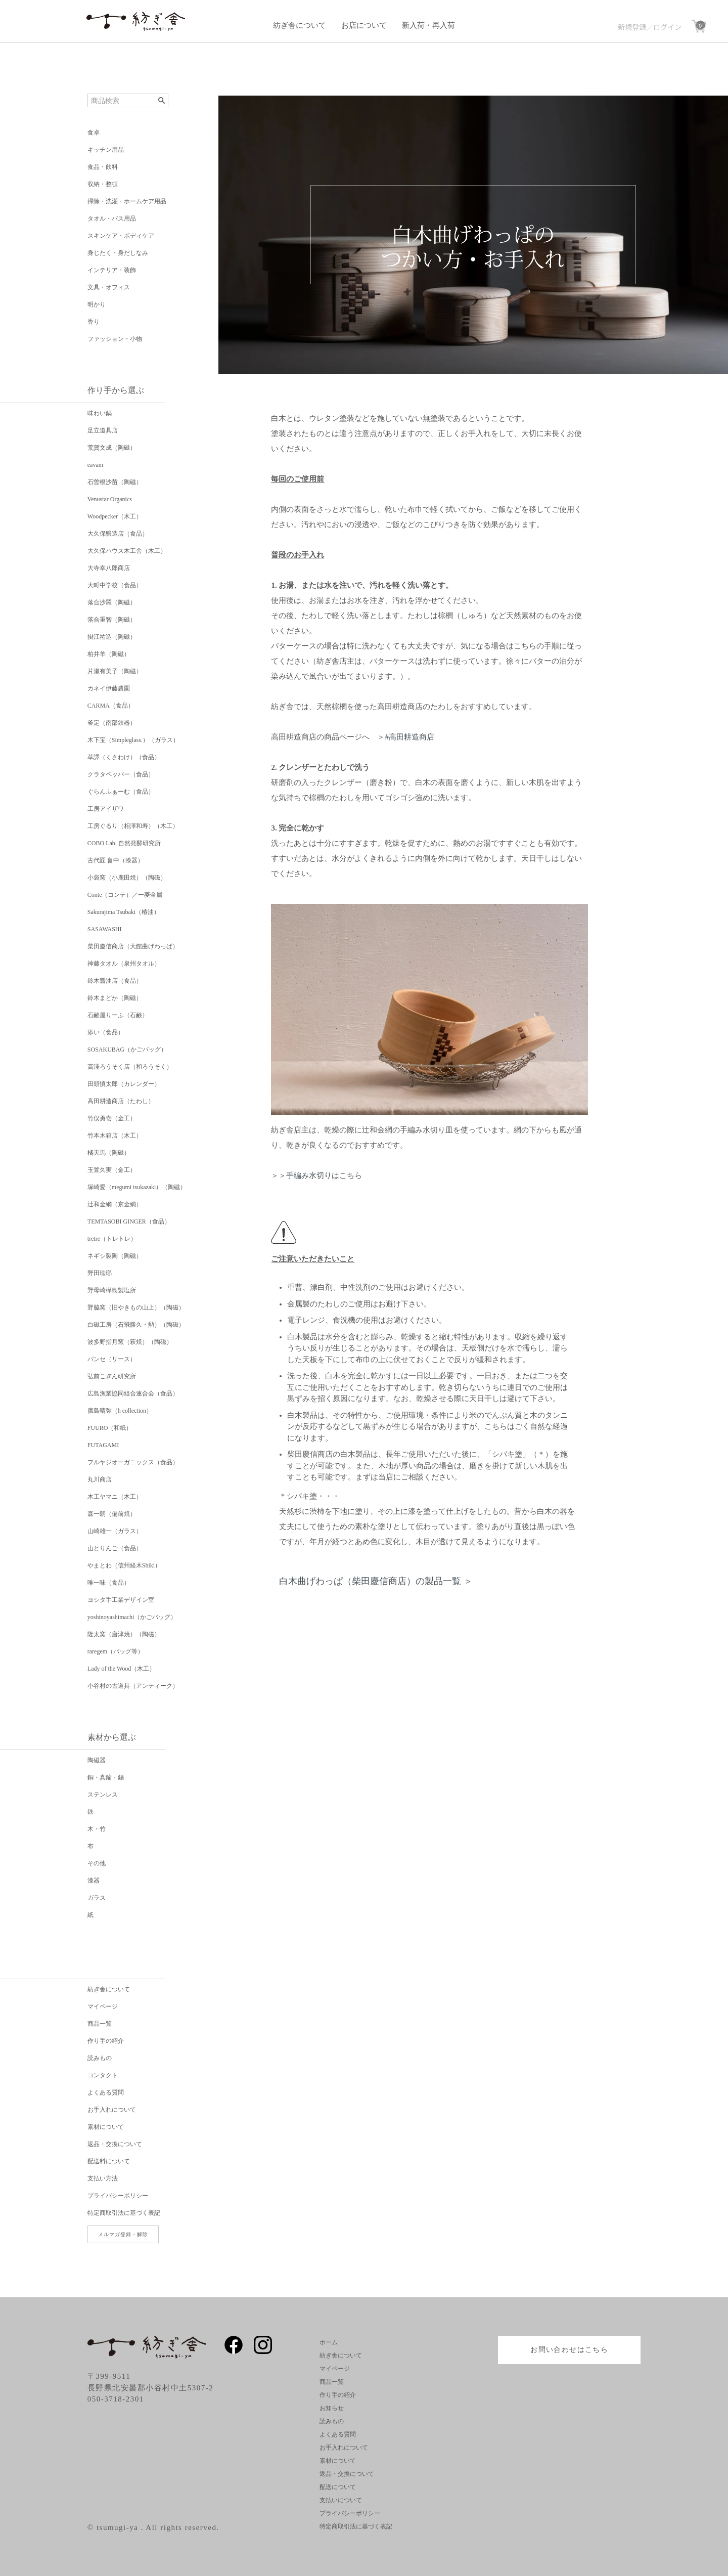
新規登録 (632, 27)
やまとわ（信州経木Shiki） (124, 1565)
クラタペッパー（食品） (120, 774)
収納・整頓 (102, 184)
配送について (338, 2487)
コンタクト (102, 2075)
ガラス (96, 1897)
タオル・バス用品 (111, 218)
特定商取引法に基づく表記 (123, 2212)
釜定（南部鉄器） (111, 722)
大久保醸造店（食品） (117, 533)
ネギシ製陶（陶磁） (114, 1255)
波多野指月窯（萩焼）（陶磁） (129, 1341)
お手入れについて (111, 2109)
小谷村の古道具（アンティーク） (132, 1685)
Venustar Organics (109, 499)
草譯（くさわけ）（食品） (123, 757)
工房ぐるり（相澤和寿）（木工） (132, 825)
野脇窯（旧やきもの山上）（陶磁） (136, 1307)
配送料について (108, 2161)
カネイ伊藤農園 (108, 688)
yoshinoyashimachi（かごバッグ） (132, 1617)
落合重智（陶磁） (111, 619)
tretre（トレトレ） (111, 1238)
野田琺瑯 (99, 1273)
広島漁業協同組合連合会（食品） (132, 1393)
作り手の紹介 (105, 2040)
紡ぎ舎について (299, 25)
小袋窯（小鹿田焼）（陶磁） (126, 877)
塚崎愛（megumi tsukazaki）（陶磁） (137, 1187)
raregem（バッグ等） (115, 1651)
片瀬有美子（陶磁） (114, 671)
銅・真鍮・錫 (105, 1777)
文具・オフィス (108, 287)
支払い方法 (102, 2178)
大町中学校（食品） (114, 585)
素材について (105, 2126)
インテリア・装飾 (111, 270)
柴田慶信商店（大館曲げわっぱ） (132, 946)
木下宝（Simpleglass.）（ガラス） (133, 740)
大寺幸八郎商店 (108, 568)
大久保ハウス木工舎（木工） (126, 550)
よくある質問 (105, 2092)
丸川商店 (99, 1479)
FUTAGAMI (103, 1445)
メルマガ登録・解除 (123, 2234)
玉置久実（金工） (111, 1169)
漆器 (93, 1880)
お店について (364, 25)
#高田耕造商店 (409, 737)
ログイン (667, 27)
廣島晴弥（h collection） (119, 1410)
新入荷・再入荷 (428, 25)
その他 (96, 1863)
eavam (95, 464)
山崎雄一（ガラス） (114, 1531)
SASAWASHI (104, 929)
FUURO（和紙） (109, 1427)
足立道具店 (102, 430)
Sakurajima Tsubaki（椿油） (123, 911)
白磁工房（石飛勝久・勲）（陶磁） (136, 1324)
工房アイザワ (105, 808)
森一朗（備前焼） (111, 1513)
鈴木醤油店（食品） (114, 980)
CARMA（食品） (110, 705)
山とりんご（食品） (114, 1548)
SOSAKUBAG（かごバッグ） (127, 1049)
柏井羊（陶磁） (108, 654)
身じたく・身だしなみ (117, 252)
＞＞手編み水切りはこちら (316, 1175)
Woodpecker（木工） (114, 516)
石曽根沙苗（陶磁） (114, 482)
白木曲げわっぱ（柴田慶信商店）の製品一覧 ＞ (376, 1581)
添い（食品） (105, 1032)
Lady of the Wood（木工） (121, 1668)
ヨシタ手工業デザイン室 (120, 1599)
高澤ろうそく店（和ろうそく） (129, 1066)
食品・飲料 (102, 166)
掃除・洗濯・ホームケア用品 (126, 201)
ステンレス (102, 1794)
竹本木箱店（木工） (114, 1135)
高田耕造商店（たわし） (120, 1101)
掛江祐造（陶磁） (111, 636)
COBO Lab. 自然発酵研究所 (124, 843)
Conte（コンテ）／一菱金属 (125, 894)
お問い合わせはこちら (569, 2349)
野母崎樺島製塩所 (111, 1290)
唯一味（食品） (108, 1582)
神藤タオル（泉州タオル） (123, 963)
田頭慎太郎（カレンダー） (123, 1083)
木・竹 (96, 1828)
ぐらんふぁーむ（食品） (120, 791)
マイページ (102, 2006)
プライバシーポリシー (117, 2195)
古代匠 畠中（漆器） (115, 860)
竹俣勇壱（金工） (111, 1118)
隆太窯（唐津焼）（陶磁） (123, 1634)
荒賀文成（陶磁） (111, 447)
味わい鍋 (99, 413)
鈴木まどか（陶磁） (114, 997)
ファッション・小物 (114, 338)
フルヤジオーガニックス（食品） (132, 1462)
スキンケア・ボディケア (120, 235)
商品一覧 (99, 2023)
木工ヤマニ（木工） (114, 1496)
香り (93, 321)
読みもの (99, 2058)
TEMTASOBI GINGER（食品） (128, 1221)
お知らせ (332, 2408)
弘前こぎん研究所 (111, 1376)
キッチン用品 (105, 149)
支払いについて (341, 2500)
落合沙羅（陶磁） (111, 602)
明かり (96, 304)
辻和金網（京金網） (114, 1204)
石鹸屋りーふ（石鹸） (117, 1015)
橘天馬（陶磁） (108, 1152)
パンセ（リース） (111, 1359)
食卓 (93, 132)
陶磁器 (96, 1760)
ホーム (329, 2342)
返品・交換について (114, 2144)
